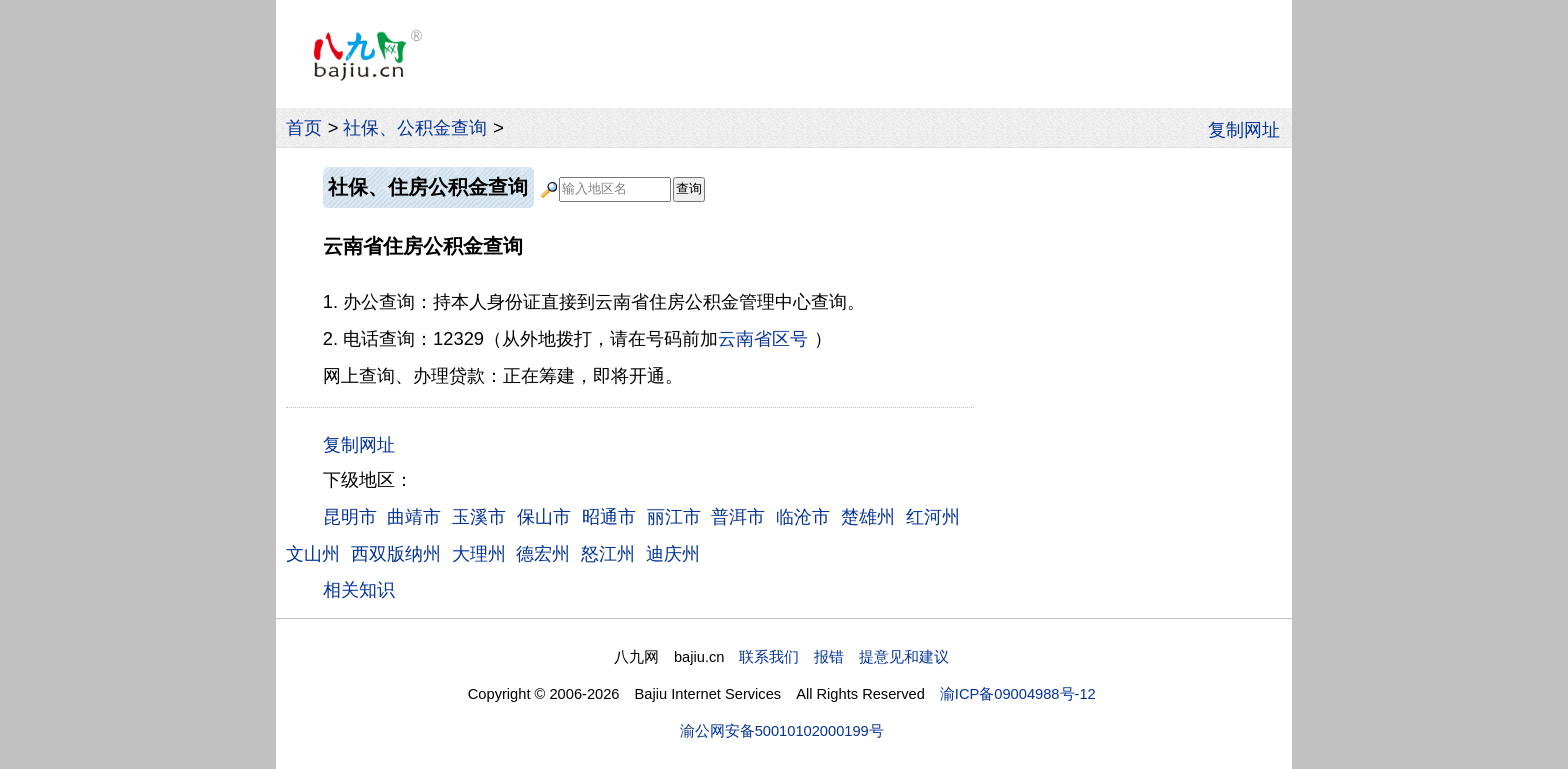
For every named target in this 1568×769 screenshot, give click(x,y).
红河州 (933, 516)
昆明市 (350, 516)
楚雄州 (868, 516)
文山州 (313, 553)
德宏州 (543, 553)
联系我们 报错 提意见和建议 (844, 657)
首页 (304, 127)
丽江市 (674, 516)
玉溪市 (479, 516)
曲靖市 (414, 516)
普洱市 (738, 516)
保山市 (544, 516)
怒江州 (608, 553)
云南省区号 (763, 338)
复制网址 (1250, 128)
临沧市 (803, 516)
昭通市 (609, 516)
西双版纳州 (396, 553)
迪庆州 (673, 553)
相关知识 (359, 589)
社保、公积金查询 (415, 127)
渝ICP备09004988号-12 (1018, 694)
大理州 (479, 553)
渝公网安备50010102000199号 (782, 731)
